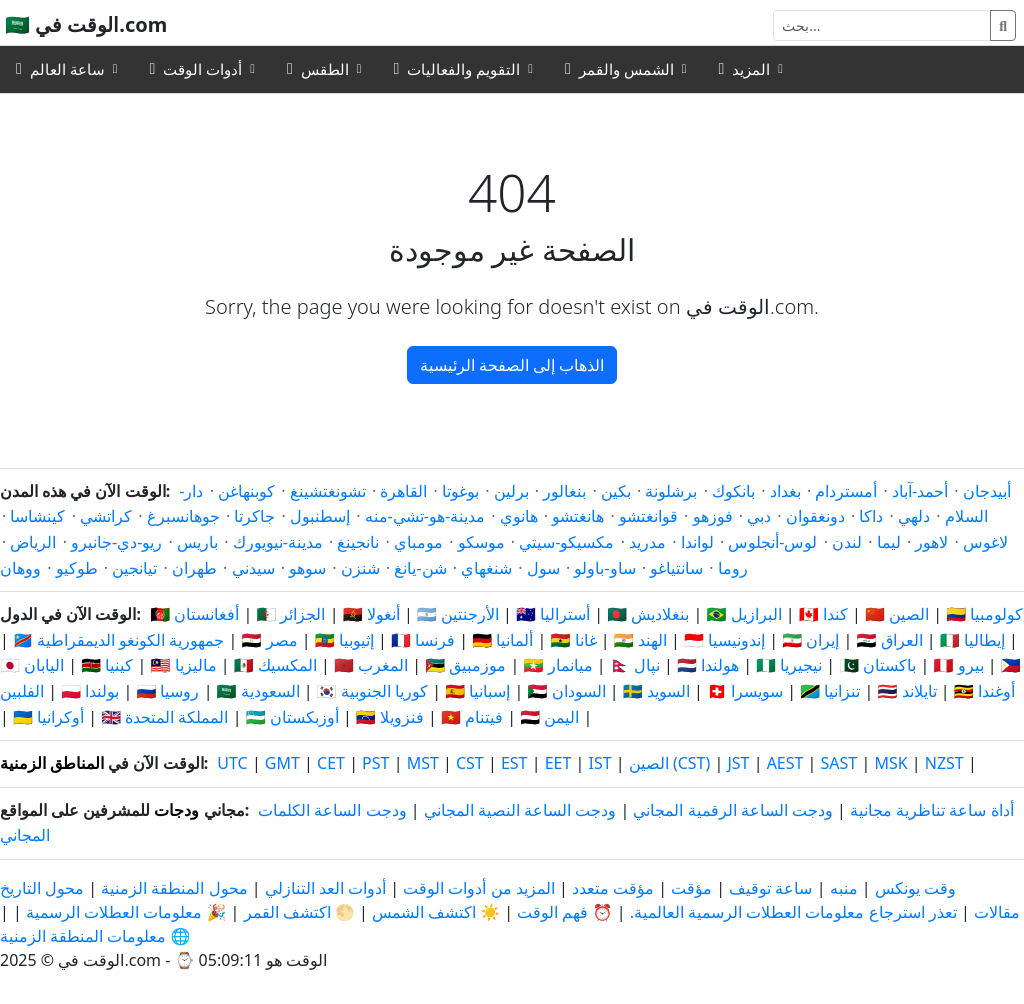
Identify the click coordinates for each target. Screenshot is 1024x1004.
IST (599, 763)
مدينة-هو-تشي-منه (425, 516)
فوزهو (713, 516)
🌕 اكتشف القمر (299, 912)
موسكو (481, 542)
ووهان (20, 568)
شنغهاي (486, 568)
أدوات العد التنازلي (323, 888)
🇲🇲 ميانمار (557, 665)
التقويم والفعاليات (457, 69)
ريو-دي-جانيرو (116, 542)
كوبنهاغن (246, 491)
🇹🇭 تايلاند (906, 691)
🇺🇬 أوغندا (984, 691)
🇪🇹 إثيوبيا (344, 640)
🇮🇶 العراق (889, 640)
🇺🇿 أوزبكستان (292, 717)
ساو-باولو (604, 568)
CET (331, 763)
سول (543, 568)
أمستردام (846, 491)
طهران (194, 568)
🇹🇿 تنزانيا (830, 691)
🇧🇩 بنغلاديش (648, 614)
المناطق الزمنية (52, 763)
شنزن (360, 568)
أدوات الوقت (195, 69)
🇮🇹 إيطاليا (972, 640)
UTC (232, 763)
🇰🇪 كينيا (107, 665)
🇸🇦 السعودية (258, 691)
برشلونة (671, 491)
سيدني (253, 568)
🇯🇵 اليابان (32, 665)
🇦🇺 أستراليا (553, 614)
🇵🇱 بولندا (90, 691)
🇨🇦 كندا (823, 614)
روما (733, 568)
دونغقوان (815, 516)
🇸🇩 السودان (566, 691)
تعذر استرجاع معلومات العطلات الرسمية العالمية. (793, 912)
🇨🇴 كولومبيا (984, 614)
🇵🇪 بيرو (959, 665)
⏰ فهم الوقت (564, 912)
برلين (511, 491)
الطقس (318, 69)
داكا (871, 516)
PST (375, 763)
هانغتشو (578, 516)
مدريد (647, 542)
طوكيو (77, 568)
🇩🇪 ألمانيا (502, 640)
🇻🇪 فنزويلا (390, 717)
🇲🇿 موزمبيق (465, 665)
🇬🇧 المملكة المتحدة (164, 717)
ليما (889, 542)
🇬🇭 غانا (573, 640)
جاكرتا (254, 516)
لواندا (697, 542)
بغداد (785, 491)
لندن (847, 542)
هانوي (519, 516)
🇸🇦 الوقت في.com (86, 24)
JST (738, 763)
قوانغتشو (648, 516)
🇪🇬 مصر (270, 640)
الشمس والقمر (619, 69)
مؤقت (691, 888)
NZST (944, 763)
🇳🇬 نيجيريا (789, 665)
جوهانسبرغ (183, 516)
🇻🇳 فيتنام (472, 717)
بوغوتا (460, 491)
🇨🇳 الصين (897, 614)
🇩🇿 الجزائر (290, 614)
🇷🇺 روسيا (167, 691)
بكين (616, 491)
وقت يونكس (915, 888)
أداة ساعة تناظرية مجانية (931, 810)
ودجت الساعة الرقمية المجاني (732, 810)
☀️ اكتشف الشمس (436, 912)
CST (470, 763)
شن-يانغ (420, 568)
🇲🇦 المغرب (371, 665)
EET (558, 763)
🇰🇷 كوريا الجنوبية (372, 691)
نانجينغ (358, 542)
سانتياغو (676, 568)
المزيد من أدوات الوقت (477, 888)
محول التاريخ (42, 888)
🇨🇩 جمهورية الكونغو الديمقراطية (118, 640)
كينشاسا (37, 516)
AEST (785, 763)
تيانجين (134, 568)
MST (423, 763)
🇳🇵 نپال (635, 665)
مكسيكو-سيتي (566, 542)
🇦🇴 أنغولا (371, 614)
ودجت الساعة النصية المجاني (520, 810)
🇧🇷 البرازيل (744, 614)
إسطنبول (320, 516)
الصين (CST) (670, 763)
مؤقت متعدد (613, 888)
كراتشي (106, 516)
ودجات (176, 810)
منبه (844, 888)
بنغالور (564, 491)
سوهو (307, 568)
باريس (197, 542)
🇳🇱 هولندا (708, 665)
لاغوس (985, 542)
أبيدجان (987, 491)
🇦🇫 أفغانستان (194, 614)
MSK (890, 763)
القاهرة (403, 491)
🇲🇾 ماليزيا (183, 665)
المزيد (744, 69)
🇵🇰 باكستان (877, 665)
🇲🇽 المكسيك (275, 665)
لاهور (931, 542)
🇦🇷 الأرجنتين (458, 614)
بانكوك (733, 491)
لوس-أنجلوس (772, 542)
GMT (282, 763)
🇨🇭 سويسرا (745, 691)
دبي (759, 516)
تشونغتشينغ (328, 491)
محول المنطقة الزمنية (172, 888)
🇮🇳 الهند (640, 640)
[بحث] (882, 25)
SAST (839, 763)
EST (514, 763)
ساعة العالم (60, 69)
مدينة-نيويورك (278, 542)
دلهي (914, 516)
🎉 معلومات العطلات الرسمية (126, 912)
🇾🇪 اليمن (549, 717)
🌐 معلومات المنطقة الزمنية (95, 936)
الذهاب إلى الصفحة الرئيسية (512, 365)
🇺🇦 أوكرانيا (48, 717)
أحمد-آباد (920, 491)
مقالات (997, 912)
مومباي (418, 542)
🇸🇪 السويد (656, 691)
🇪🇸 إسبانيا (477, 691)
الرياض (33, 542)
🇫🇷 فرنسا (423, 640)
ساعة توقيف (770, 888)
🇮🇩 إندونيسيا (724, 640)
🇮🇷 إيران (810, 640)
